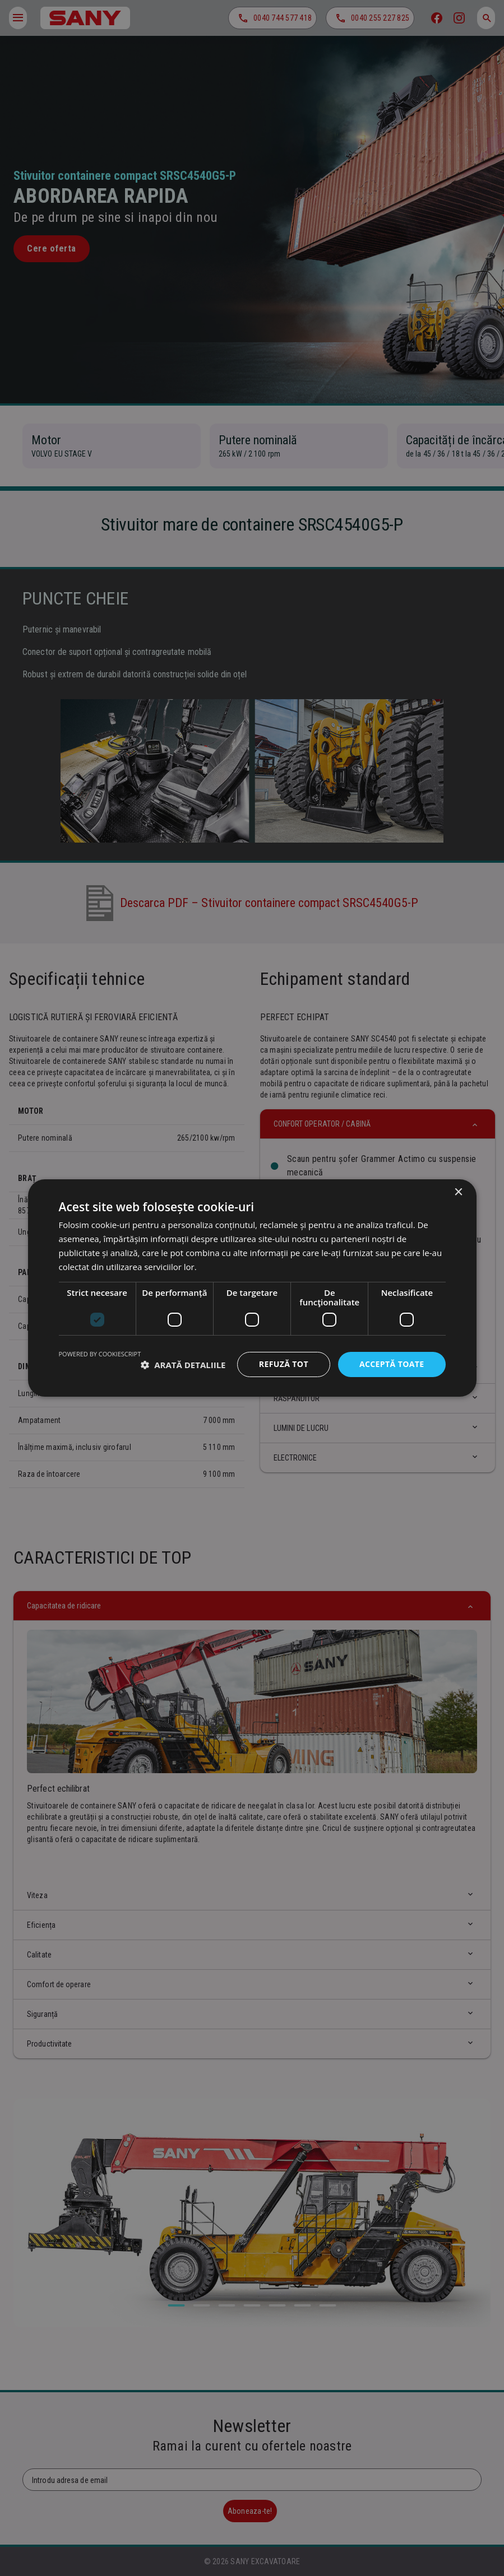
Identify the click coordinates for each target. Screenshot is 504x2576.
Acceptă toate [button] (391, 1364)
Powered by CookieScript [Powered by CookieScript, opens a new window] (100, 1354)
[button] (183, 1365)
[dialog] (252, 1288)
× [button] (458, 1192)
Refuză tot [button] (283, 1364)
